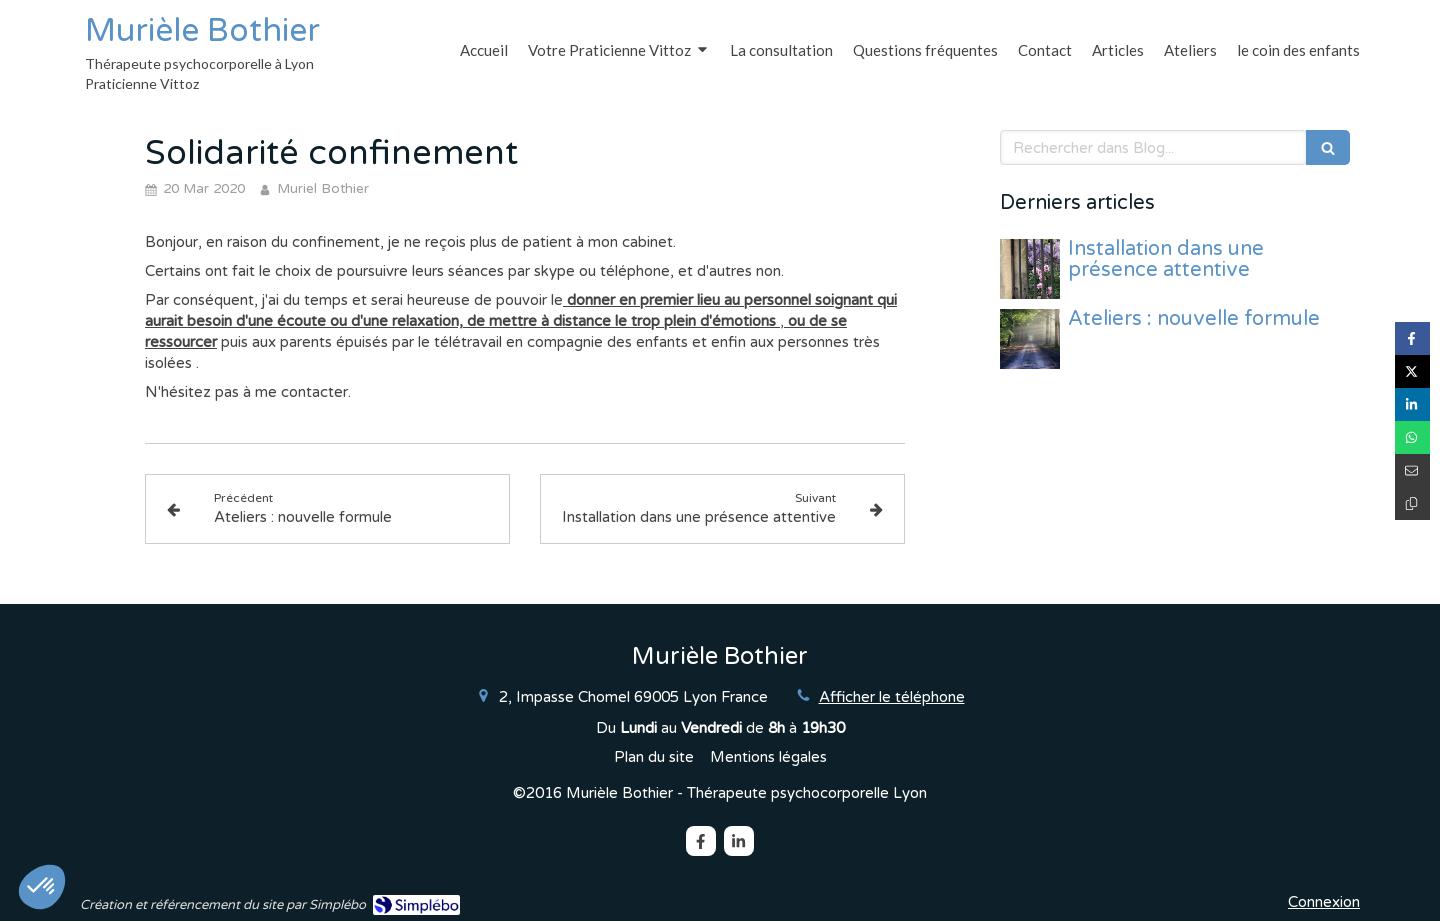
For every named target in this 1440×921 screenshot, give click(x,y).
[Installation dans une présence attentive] (1030, 269)
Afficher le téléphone (892, 697)
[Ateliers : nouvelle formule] (1030, 339)
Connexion (1324, 902)
